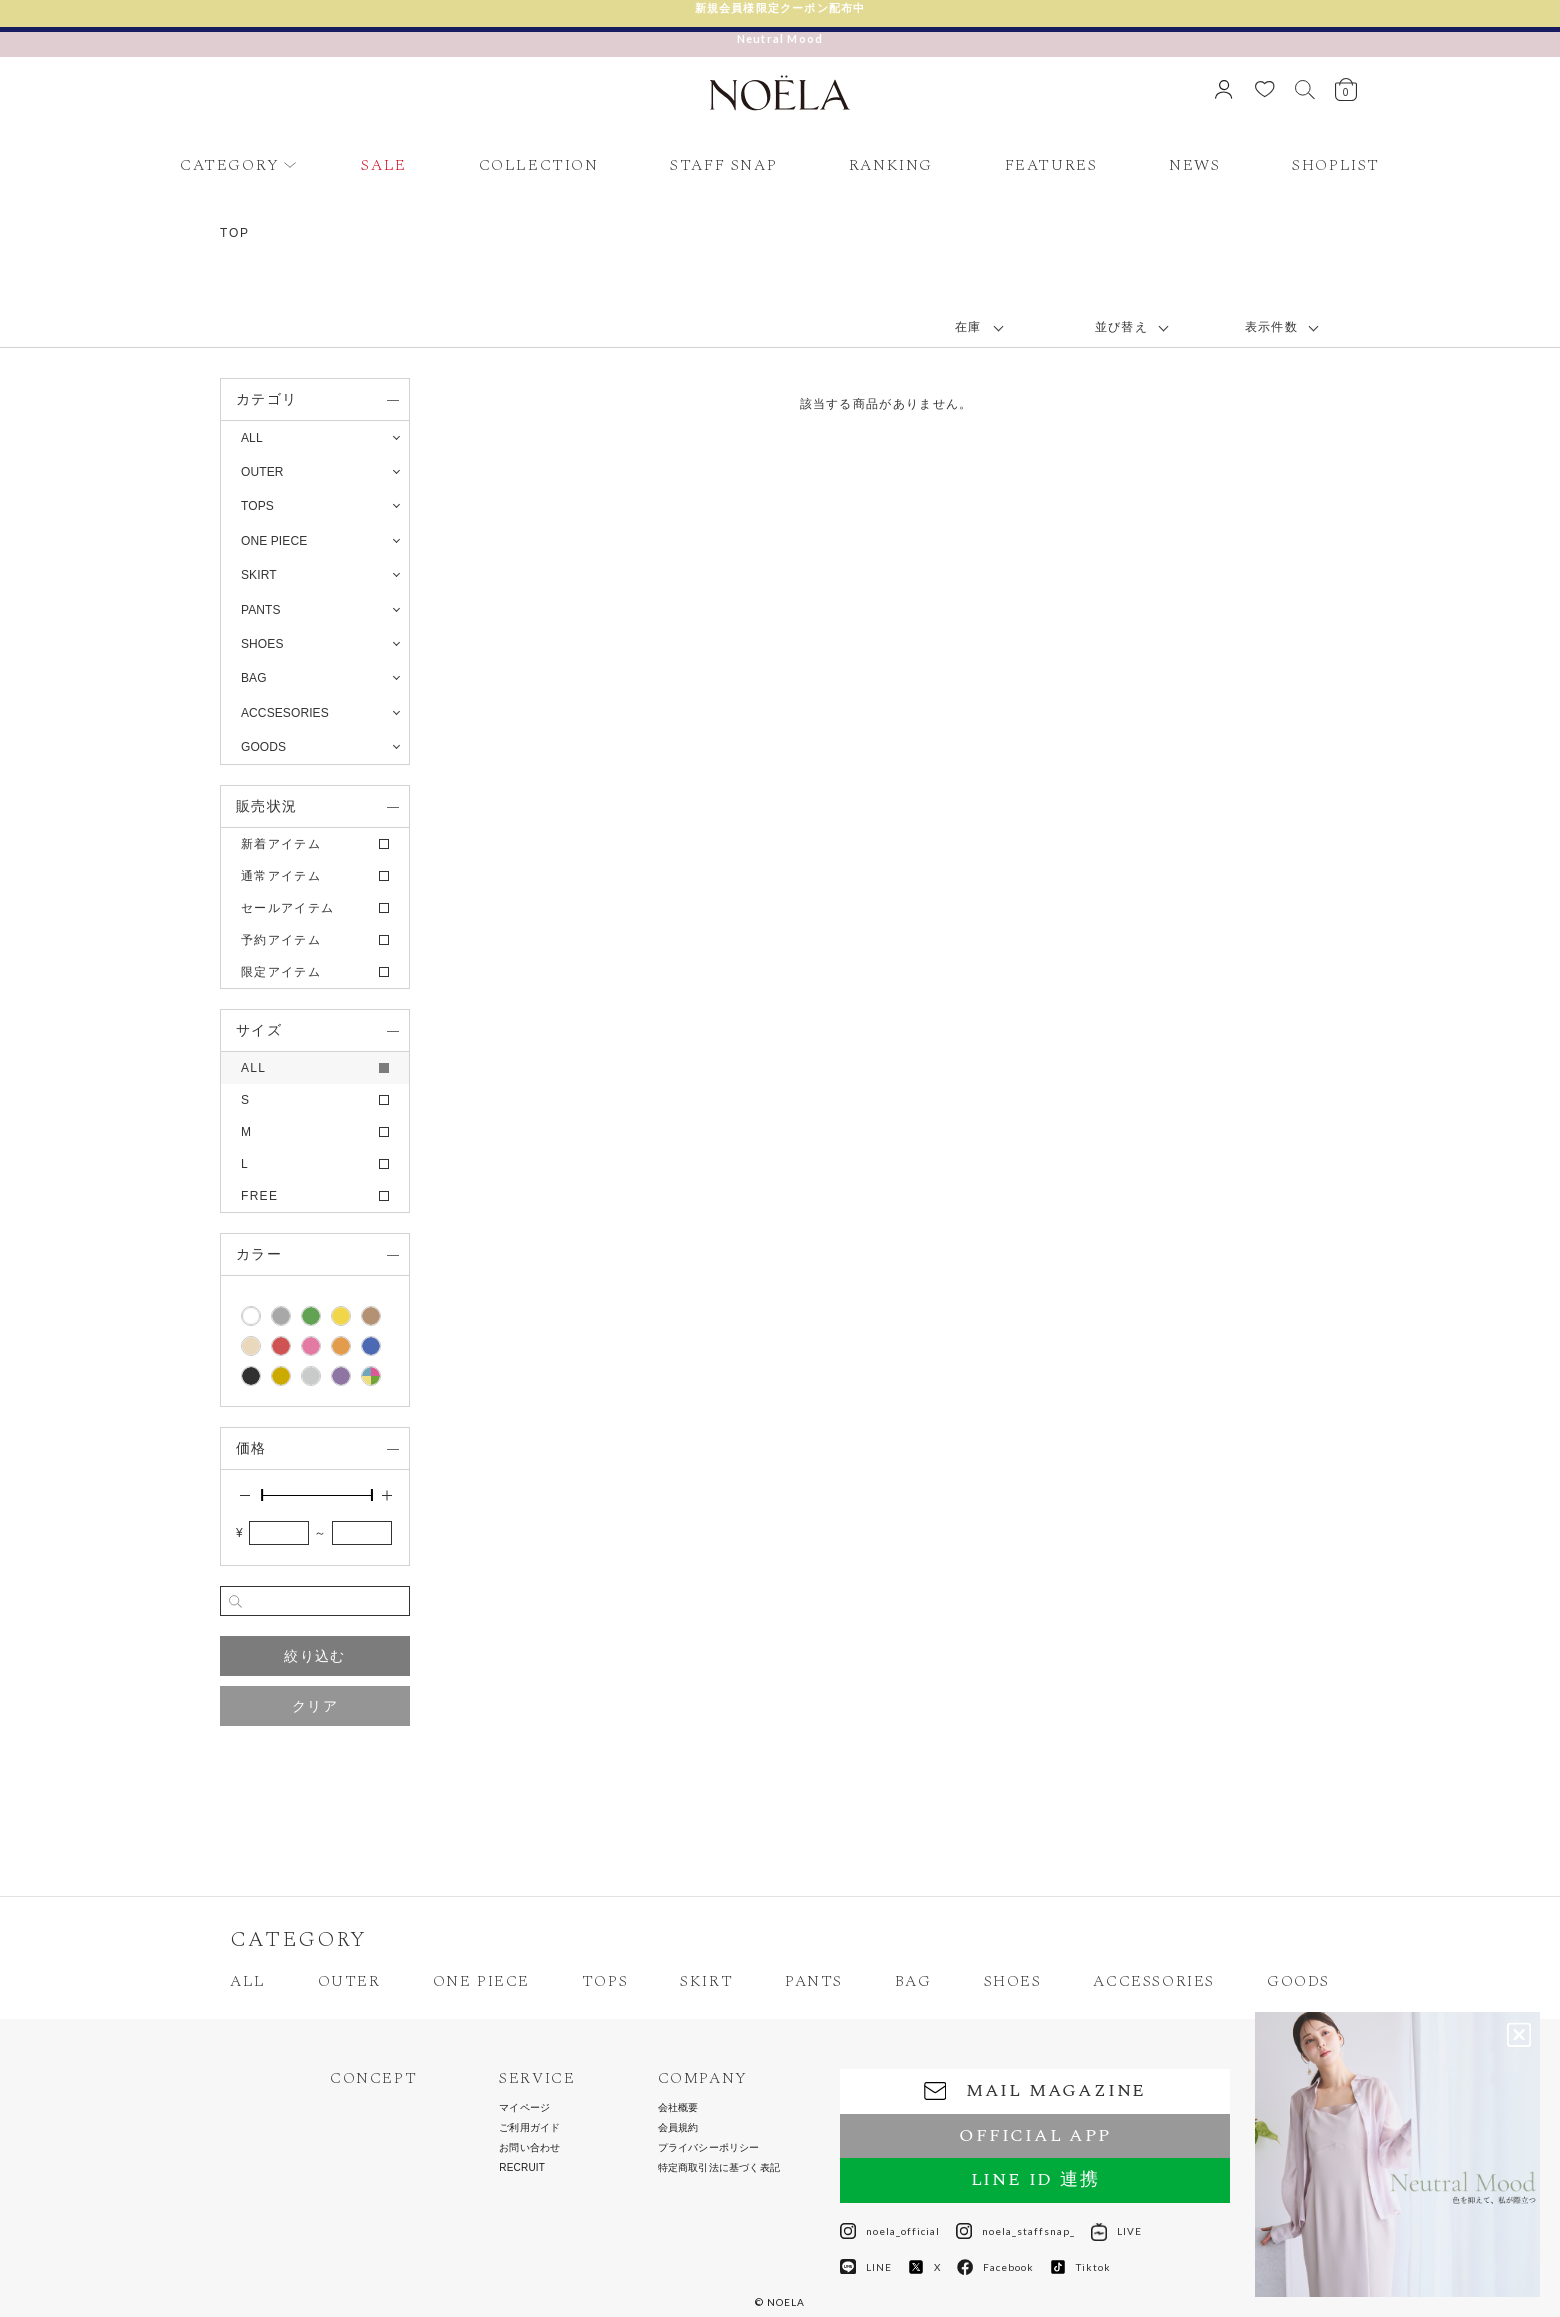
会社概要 (678, 2108)
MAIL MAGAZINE (1035, 2090)
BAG (913, 1981)
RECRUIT (522, 2168)
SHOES (1013, 1981)
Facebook (995, 2267)
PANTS (814, 1981)
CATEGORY (230, 165)
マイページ (524, 2108)
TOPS (605, 1981)
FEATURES (1051, 165)
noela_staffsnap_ (1015, 2231)
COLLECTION (539, 165)
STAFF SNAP (723, 165)
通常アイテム (281, 876)
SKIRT (706, 1981)
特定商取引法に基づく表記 (719, 2168)
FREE (259, 1196)
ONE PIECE (481, 1981)
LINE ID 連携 (1035, 2179)
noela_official (890, 2231)
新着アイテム (281, 844)
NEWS (1194, 165)
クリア (315, 1706)
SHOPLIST (1336, 165)
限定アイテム (281, 972)
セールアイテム (287, 908)
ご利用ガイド (529, 2128)
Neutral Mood (780, 38)
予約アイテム (281, 940)
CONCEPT (373, 2078)
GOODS (1298, 1981)
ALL (252, 438)
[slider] (262, 1495)
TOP (235, 233)
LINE (866, 2267)
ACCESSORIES (1154, 1981)
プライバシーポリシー (709, 2148)
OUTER (349, 1981)
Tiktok (1080, 2267)
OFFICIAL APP (1035, 2135)
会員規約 (678, 2128)
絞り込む (314, 1656)
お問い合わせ (529, 2148)
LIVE (1116, 2231)
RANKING (891, 165)
